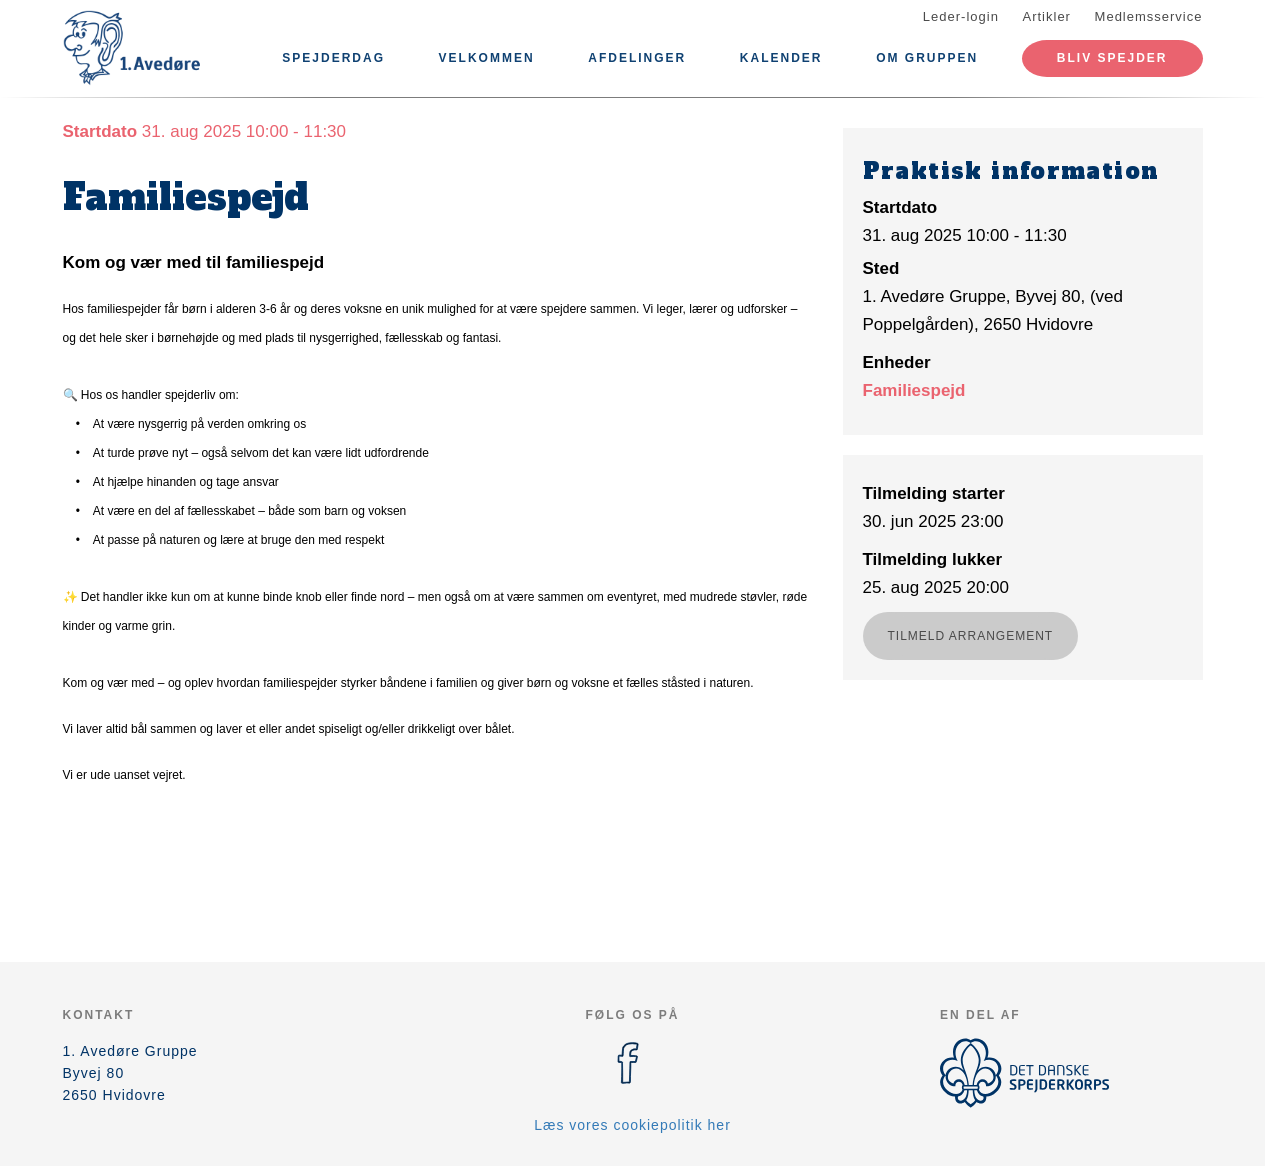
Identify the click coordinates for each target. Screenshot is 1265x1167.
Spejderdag (333, 58)
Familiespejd (914, 390)
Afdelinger (637, 58)
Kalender (781, 58)
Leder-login (961, 16)
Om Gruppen (927, 58)
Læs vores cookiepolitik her (632, 1125)
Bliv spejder (1112, 58)
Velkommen (487, 58)
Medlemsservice (1149, 16)
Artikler (1047, 16)
